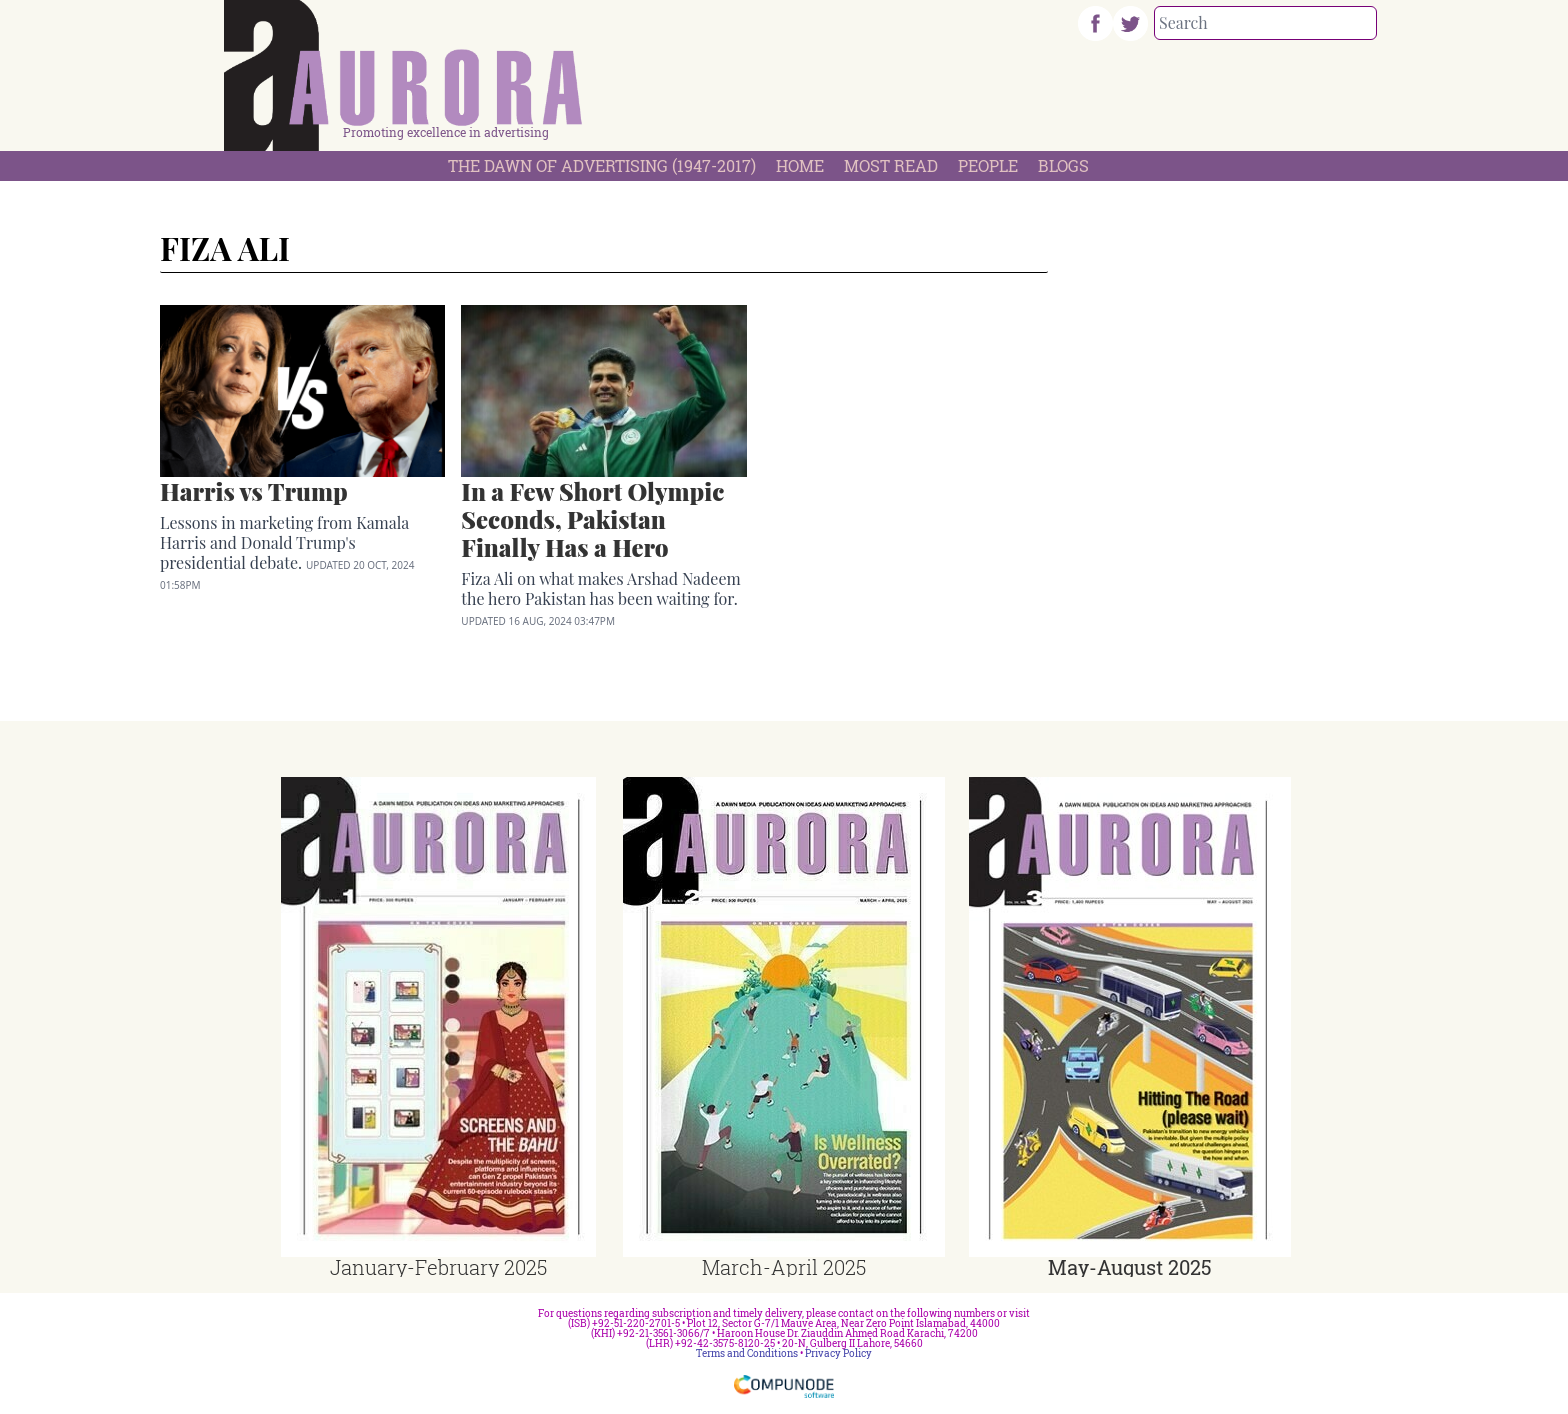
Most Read (891, 165)
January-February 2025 (438, 1267)
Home (800, 165)
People (988, 165)
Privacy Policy (838, 1353)
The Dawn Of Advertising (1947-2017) (602, 165)
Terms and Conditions (747, 1353)
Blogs (1063, 165)
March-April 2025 (784, 1267)
